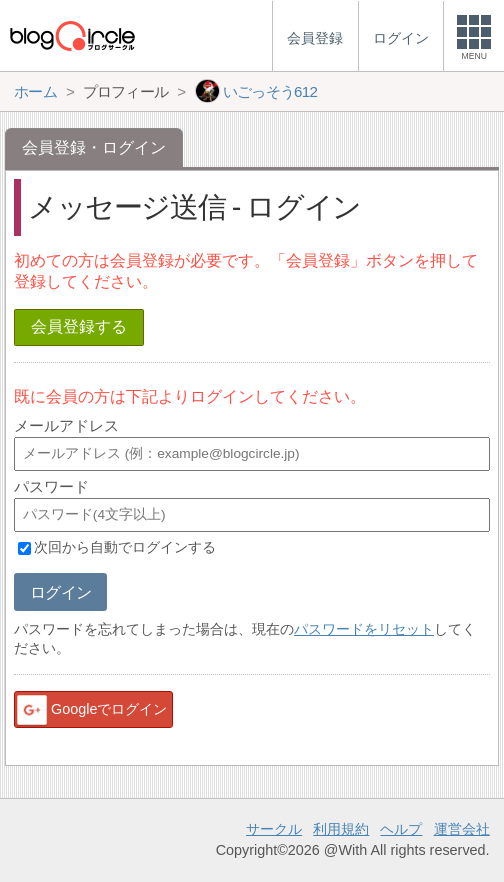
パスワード (51, 486)
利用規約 (341, 829)
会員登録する (79, 326)
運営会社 (462, 829)
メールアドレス (66, 425)
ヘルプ (401, 829)
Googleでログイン (91, 710)
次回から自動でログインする (125, 548)
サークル (274, 829)
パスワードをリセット (364, 629)
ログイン (60, 592)
